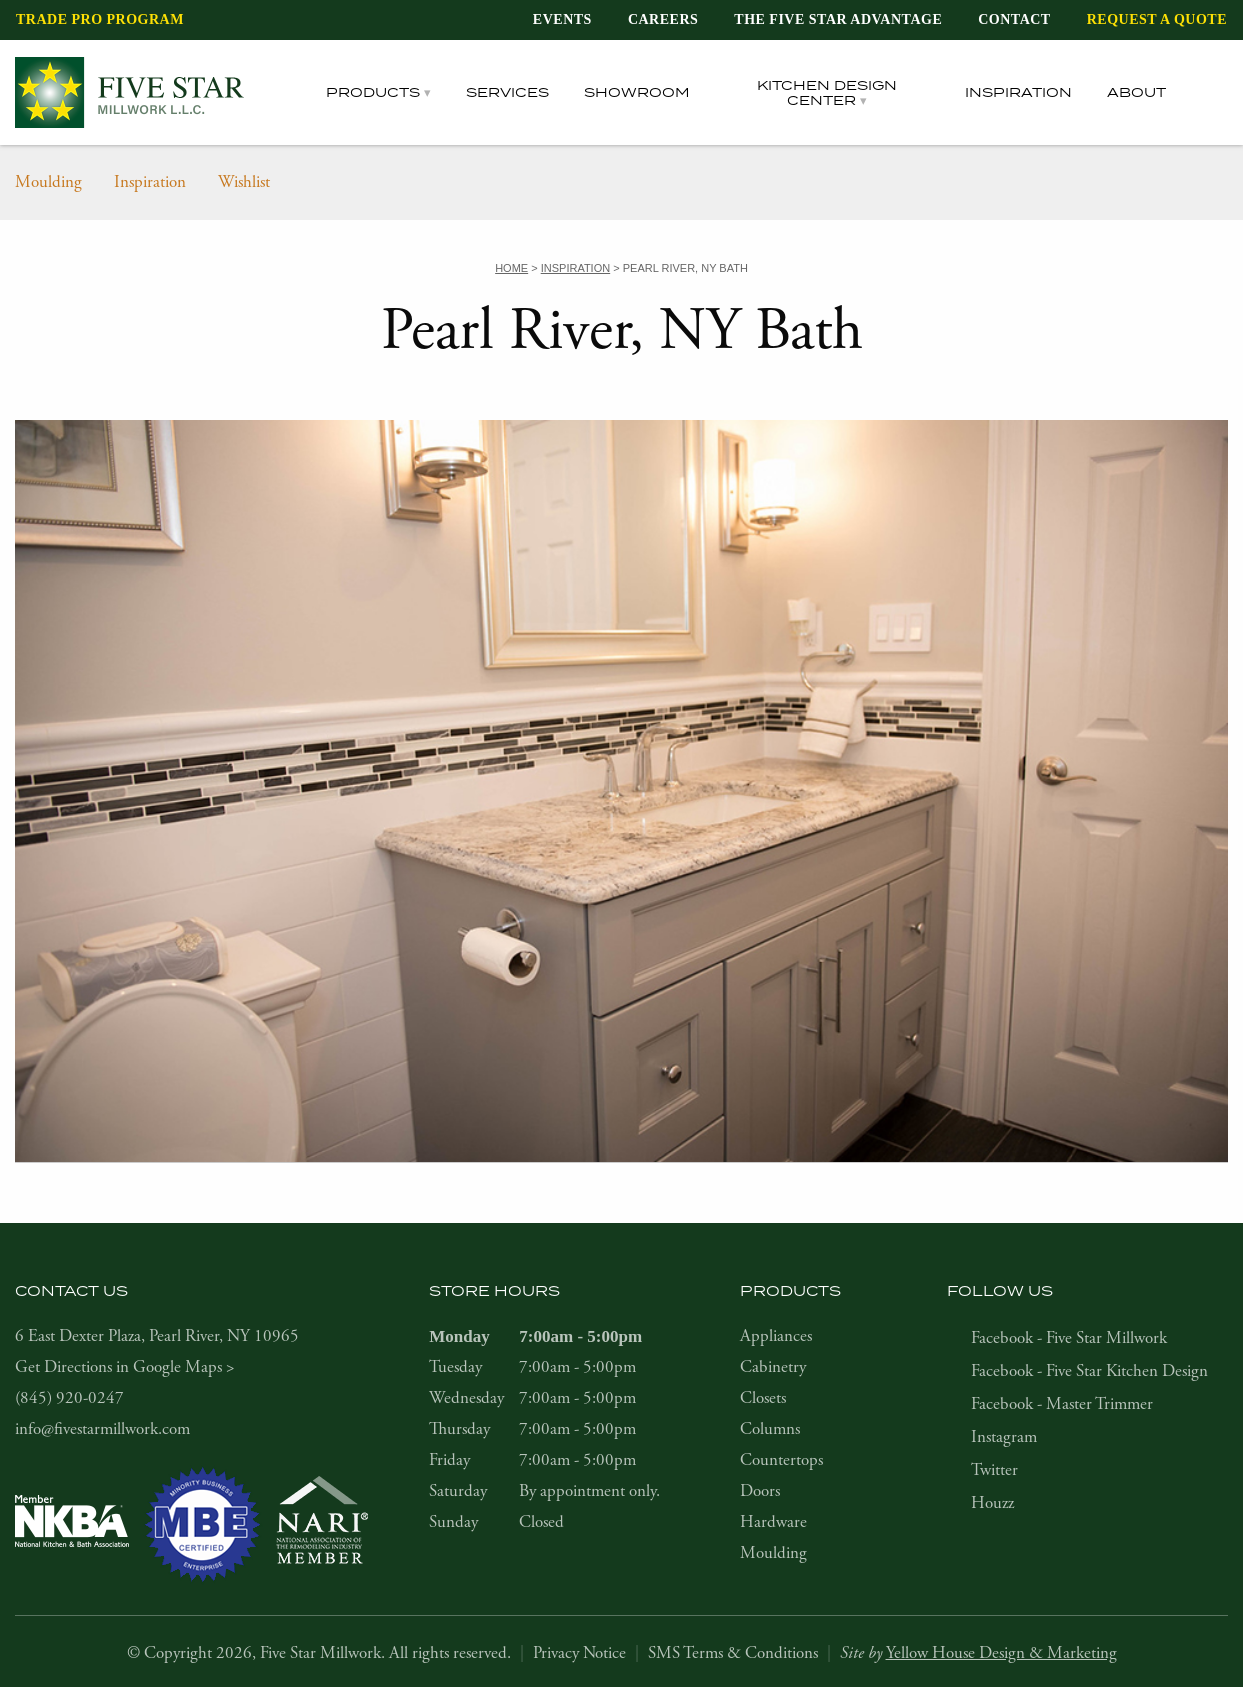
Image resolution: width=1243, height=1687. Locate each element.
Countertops (781, 1460)
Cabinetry (773, 1367)
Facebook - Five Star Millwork (1069, 1338)
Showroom (637, 92)
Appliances (776, 1336)
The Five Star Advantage (838, 19)
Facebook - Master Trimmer (1062, 1404)
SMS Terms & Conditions (733, 1653)
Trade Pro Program (100, 19)
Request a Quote (1157, 19)
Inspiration (1018, 92)
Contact (1014, 19)
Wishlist (244, 182)
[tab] (1214, 92)
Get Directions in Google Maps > (125, 1367)
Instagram (1004, 1437)
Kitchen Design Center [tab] (827, 92)
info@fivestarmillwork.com (102, 1429)
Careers (663, 19)
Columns (770, 1429)
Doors (760, 1491)
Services (507, 92)
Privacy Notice (579, 1653)
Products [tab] (373, 92)
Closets (763, 1398)
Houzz (992, 1503)
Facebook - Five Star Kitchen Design (1089, 1371)
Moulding (48, 182)
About (1136, 92)
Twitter (994, 1470)
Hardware (773, 1522)
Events (562, 19)
